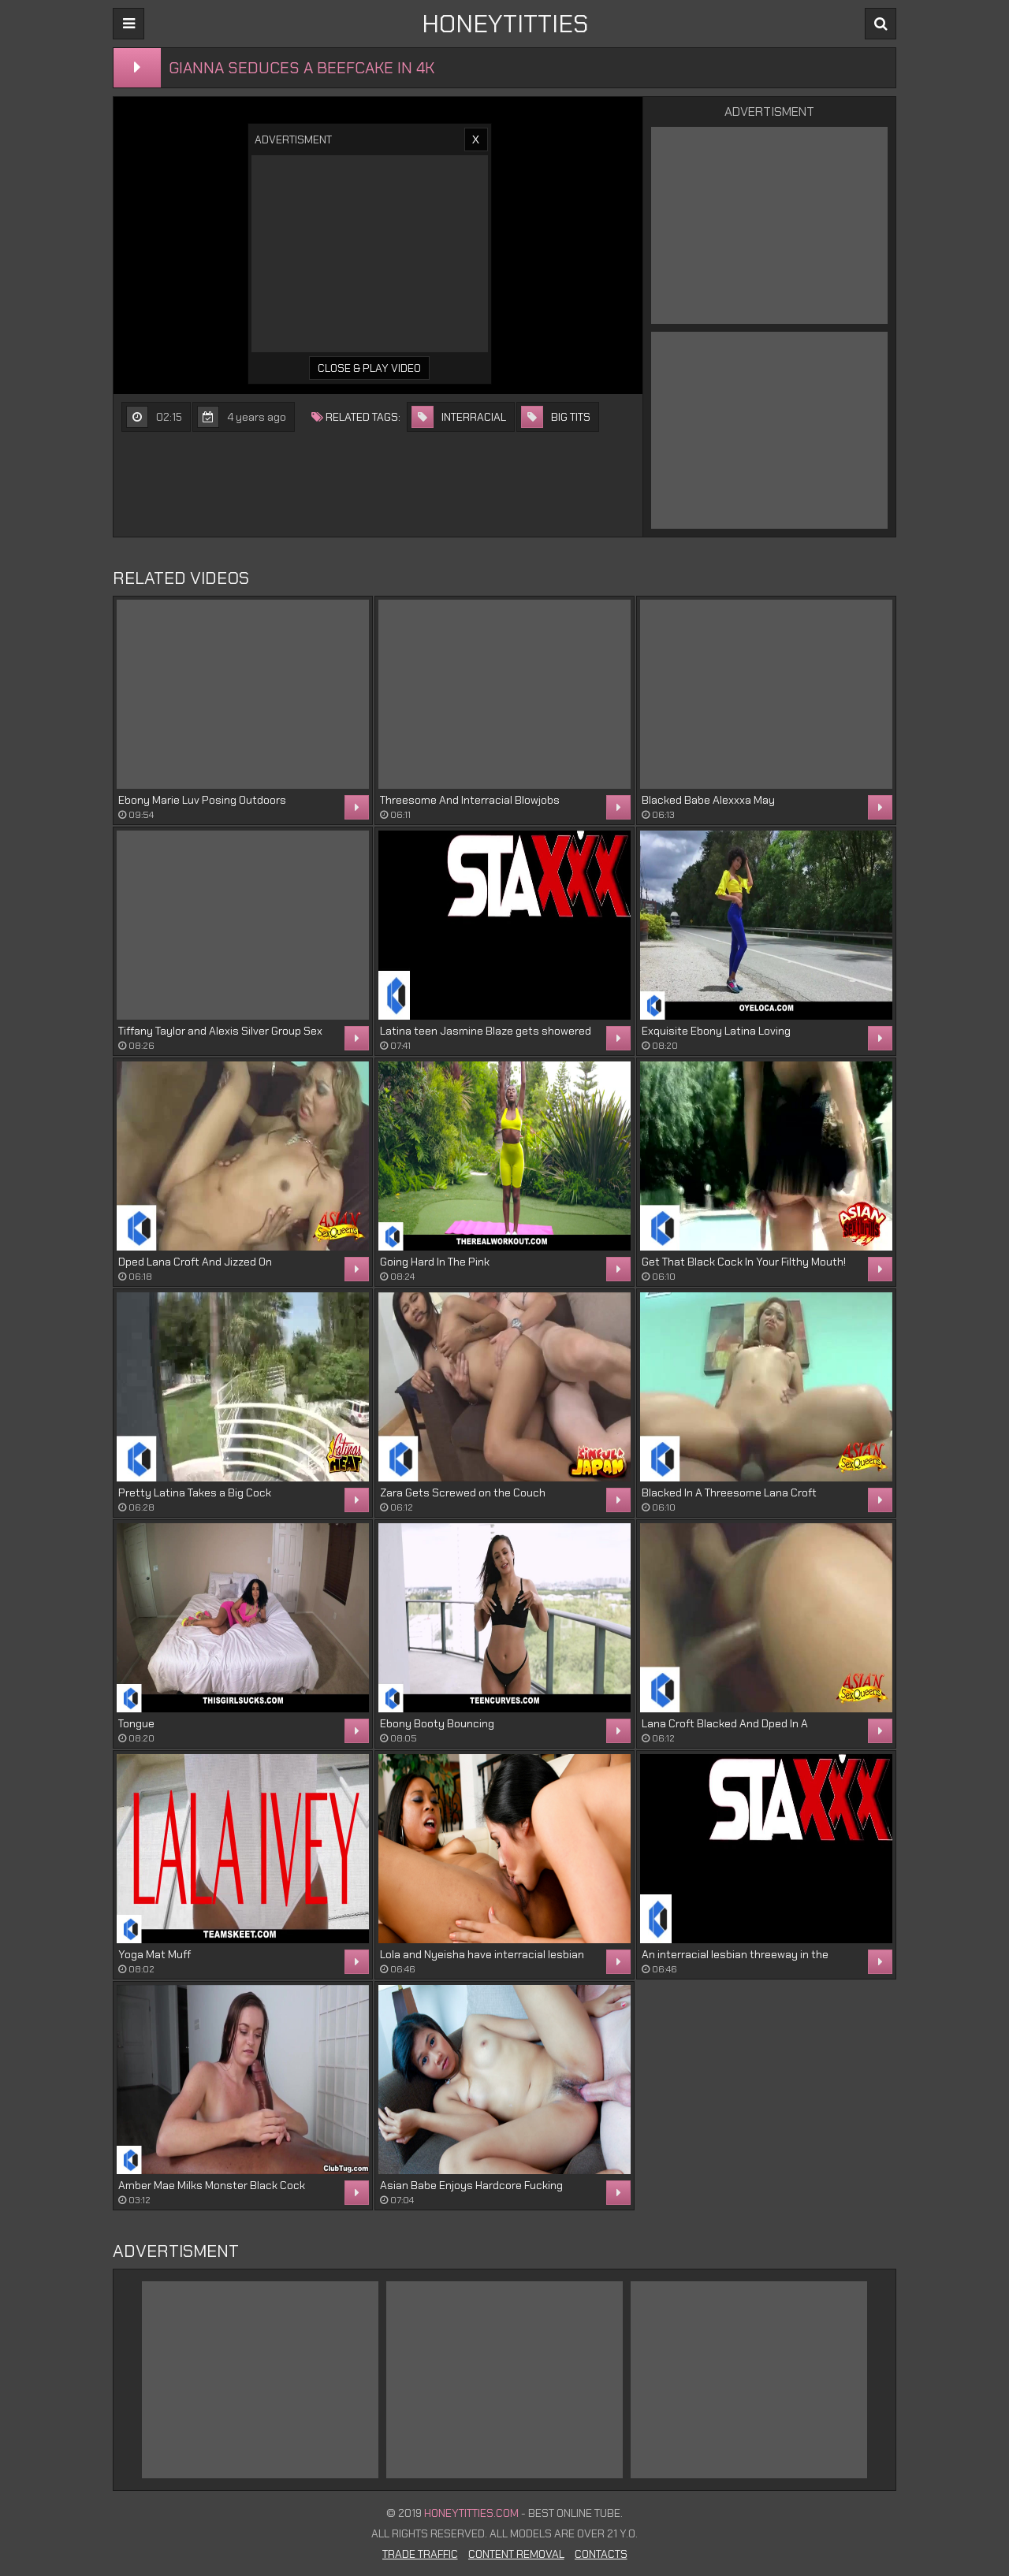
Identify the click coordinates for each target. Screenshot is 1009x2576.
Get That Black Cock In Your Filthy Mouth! (744, 1262)
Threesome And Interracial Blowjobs (470, 800)
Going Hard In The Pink (435, 1262)
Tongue (136, 1723)
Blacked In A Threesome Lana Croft (729, 1492)
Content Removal (516, 2554)
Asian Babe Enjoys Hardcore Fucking (471, 2185)
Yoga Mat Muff (154, 1954)
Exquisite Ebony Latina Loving (716, 1031)
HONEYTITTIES (505, 23)
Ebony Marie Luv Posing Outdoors (202, 800)
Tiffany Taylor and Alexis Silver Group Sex (220, 1031)
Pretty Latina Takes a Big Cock (194, 1492)
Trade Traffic (420, 2554)
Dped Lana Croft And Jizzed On (195, 1262)
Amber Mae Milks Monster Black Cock (211, 2185)
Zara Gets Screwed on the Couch (462, 1492)
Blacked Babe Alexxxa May (708, 800)
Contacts (601, 2554)
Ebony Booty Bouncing (437, 1723)
